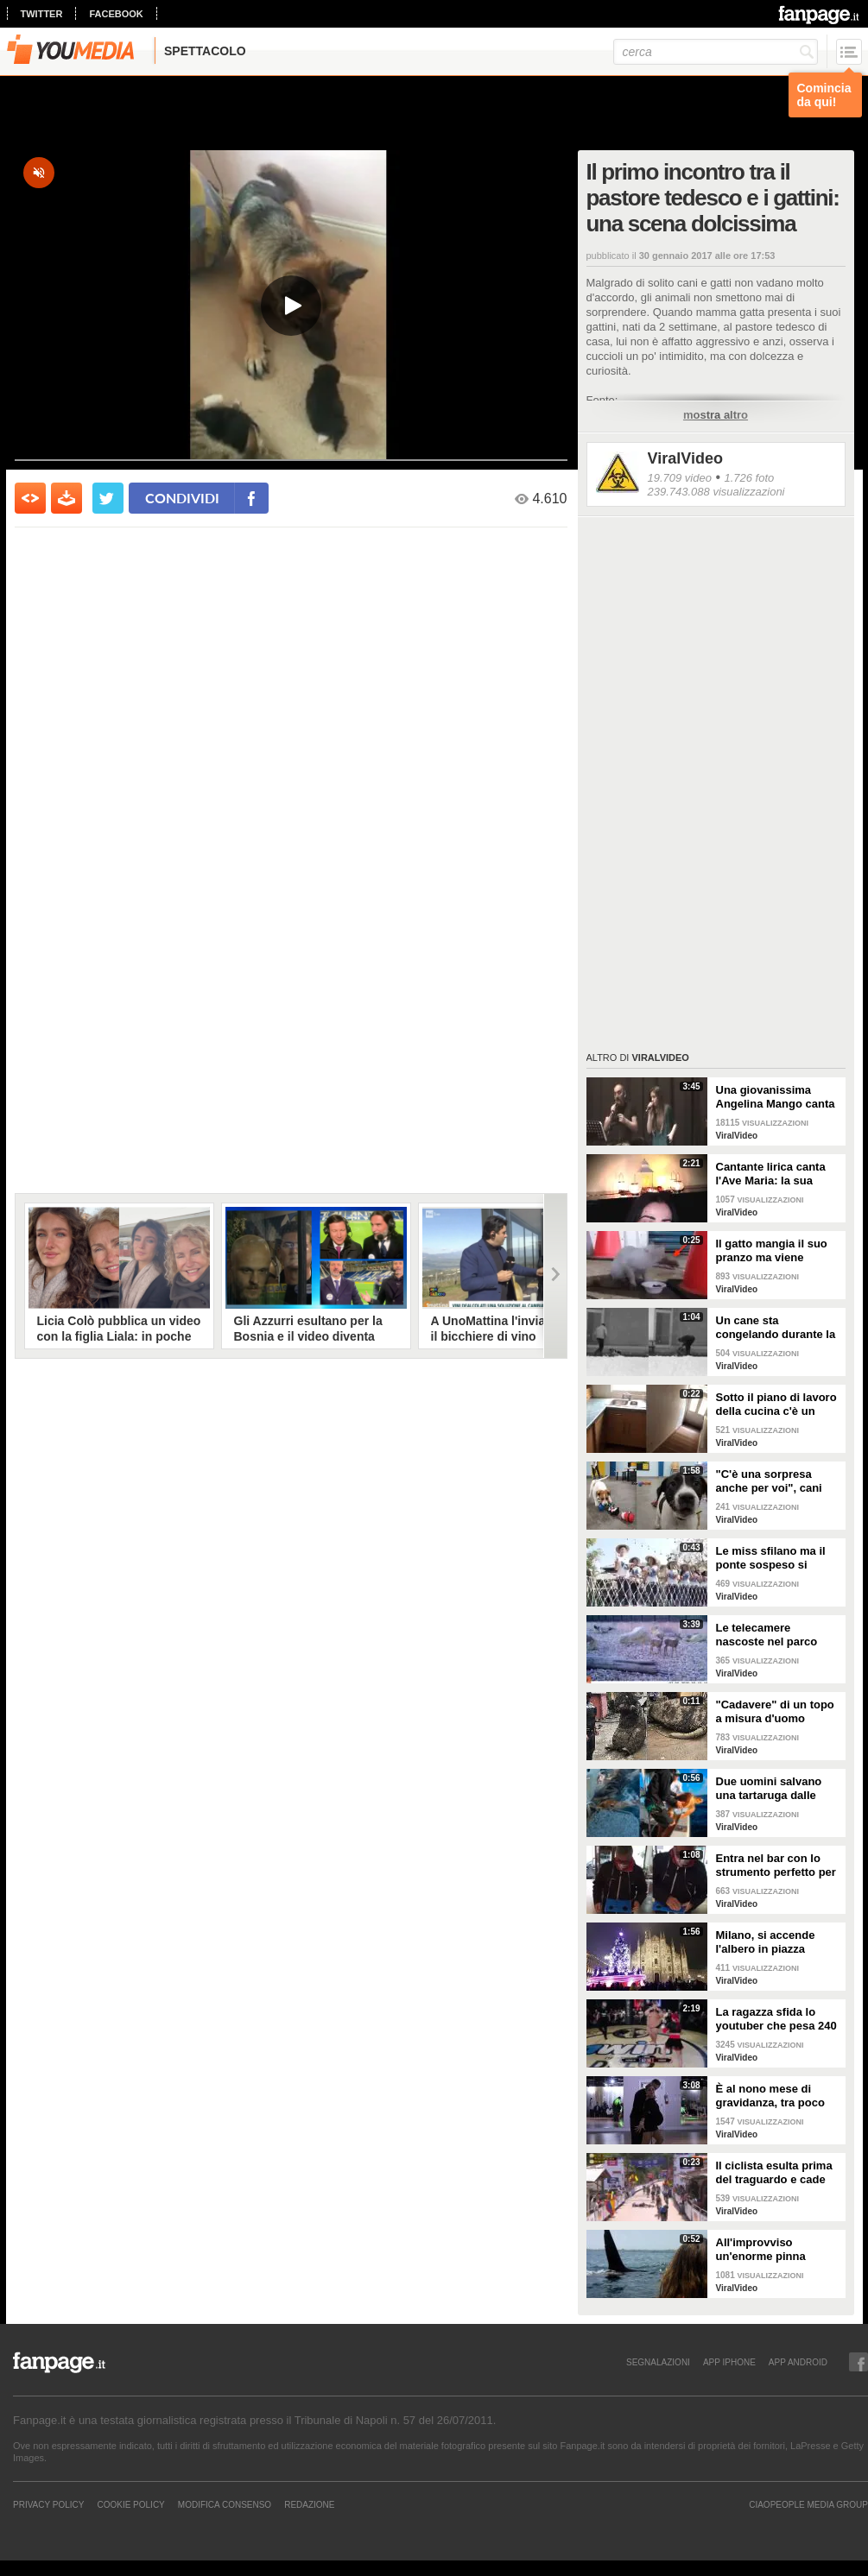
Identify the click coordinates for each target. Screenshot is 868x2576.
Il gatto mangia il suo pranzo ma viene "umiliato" (771, 1251)
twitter (42, 14)
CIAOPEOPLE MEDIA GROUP (808, 2504)
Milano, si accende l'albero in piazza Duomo (765, 1942)
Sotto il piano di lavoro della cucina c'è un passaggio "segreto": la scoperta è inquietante (776, 1404)
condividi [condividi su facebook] (182, 497)
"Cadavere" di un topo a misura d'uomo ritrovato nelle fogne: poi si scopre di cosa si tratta (777, 1712)
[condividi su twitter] (108, 498)
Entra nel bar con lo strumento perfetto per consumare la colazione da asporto (776, 1865)
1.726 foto (749, 477)
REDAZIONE (309, 2504)
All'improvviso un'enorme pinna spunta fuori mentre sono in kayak (768, 2249)
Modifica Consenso (224, 2504)
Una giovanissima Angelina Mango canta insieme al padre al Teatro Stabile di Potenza (775, 1097)
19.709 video (680, 477)
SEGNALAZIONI (658, 2362)
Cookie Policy (130, 2504)
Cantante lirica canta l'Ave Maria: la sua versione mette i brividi (777, 1174)
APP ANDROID (798, 2362)
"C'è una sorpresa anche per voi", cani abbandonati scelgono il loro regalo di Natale (775, 1481)
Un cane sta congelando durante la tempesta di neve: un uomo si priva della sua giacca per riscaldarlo (778, 1328)
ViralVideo (685, 458)
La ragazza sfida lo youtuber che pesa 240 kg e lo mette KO (776, 2019)
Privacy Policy (48, 2504)
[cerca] (715, 52)
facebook (116, 14)
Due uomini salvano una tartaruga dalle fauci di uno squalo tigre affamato (769, 1789)
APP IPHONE (729, 2362)
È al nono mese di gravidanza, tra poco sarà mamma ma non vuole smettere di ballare (771, 2096)
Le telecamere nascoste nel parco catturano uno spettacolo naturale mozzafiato (767, 1635)
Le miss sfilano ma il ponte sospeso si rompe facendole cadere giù (771, 1558)
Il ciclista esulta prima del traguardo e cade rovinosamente (774, 2173)
